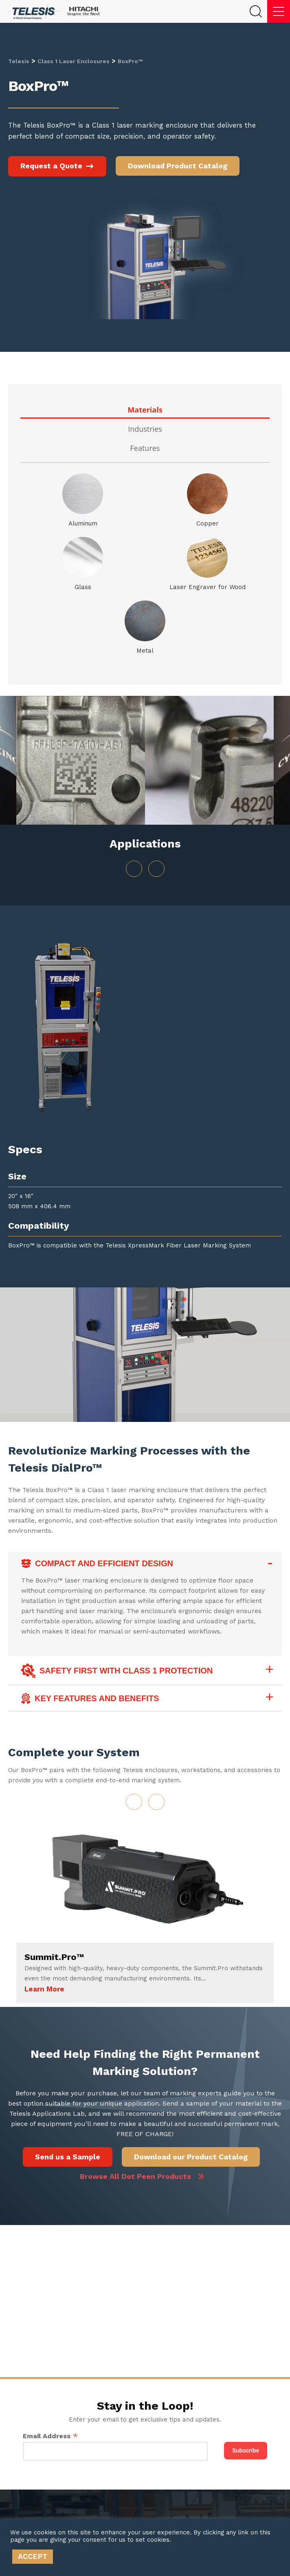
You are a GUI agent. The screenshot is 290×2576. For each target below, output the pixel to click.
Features (145, 448)
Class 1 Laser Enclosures (73, 61)
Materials (144, 410)
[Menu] (278, 11)
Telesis (18, 61)
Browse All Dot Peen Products (135, 2176)
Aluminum (82, 523)
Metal (145, 650)
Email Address (50, 2436)
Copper (207, 523)
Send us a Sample (67, 2156)
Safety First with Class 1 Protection (117, 1671)
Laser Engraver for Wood (207, 587)
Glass (83, 587)
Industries (145, 429)
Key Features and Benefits (90, 1698)
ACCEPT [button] (32, 2556)
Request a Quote (57, 165)
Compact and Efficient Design (97, 1563)
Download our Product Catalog (191, 2156)
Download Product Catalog (177, 165)
